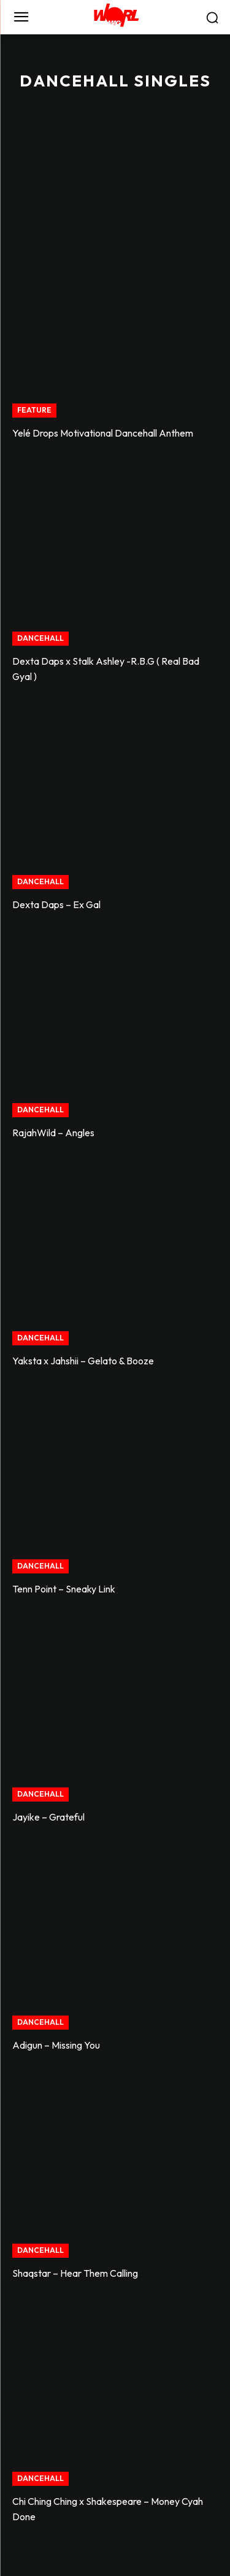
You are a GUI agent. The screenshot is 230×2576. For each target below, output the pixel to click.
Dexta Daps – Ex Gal (56, 904)
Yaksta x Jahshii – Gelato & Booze (83, 1361)
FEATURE (34, 410)
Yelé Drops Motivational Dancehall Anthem (102, 433)
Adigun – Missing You (56, 2045)
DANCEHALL (40, 638)
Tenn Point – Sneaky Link (63, 1589)
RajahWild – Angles (53, 1132)
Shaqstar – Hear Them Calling (75, 2273)
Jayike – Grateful (48, 1817)
